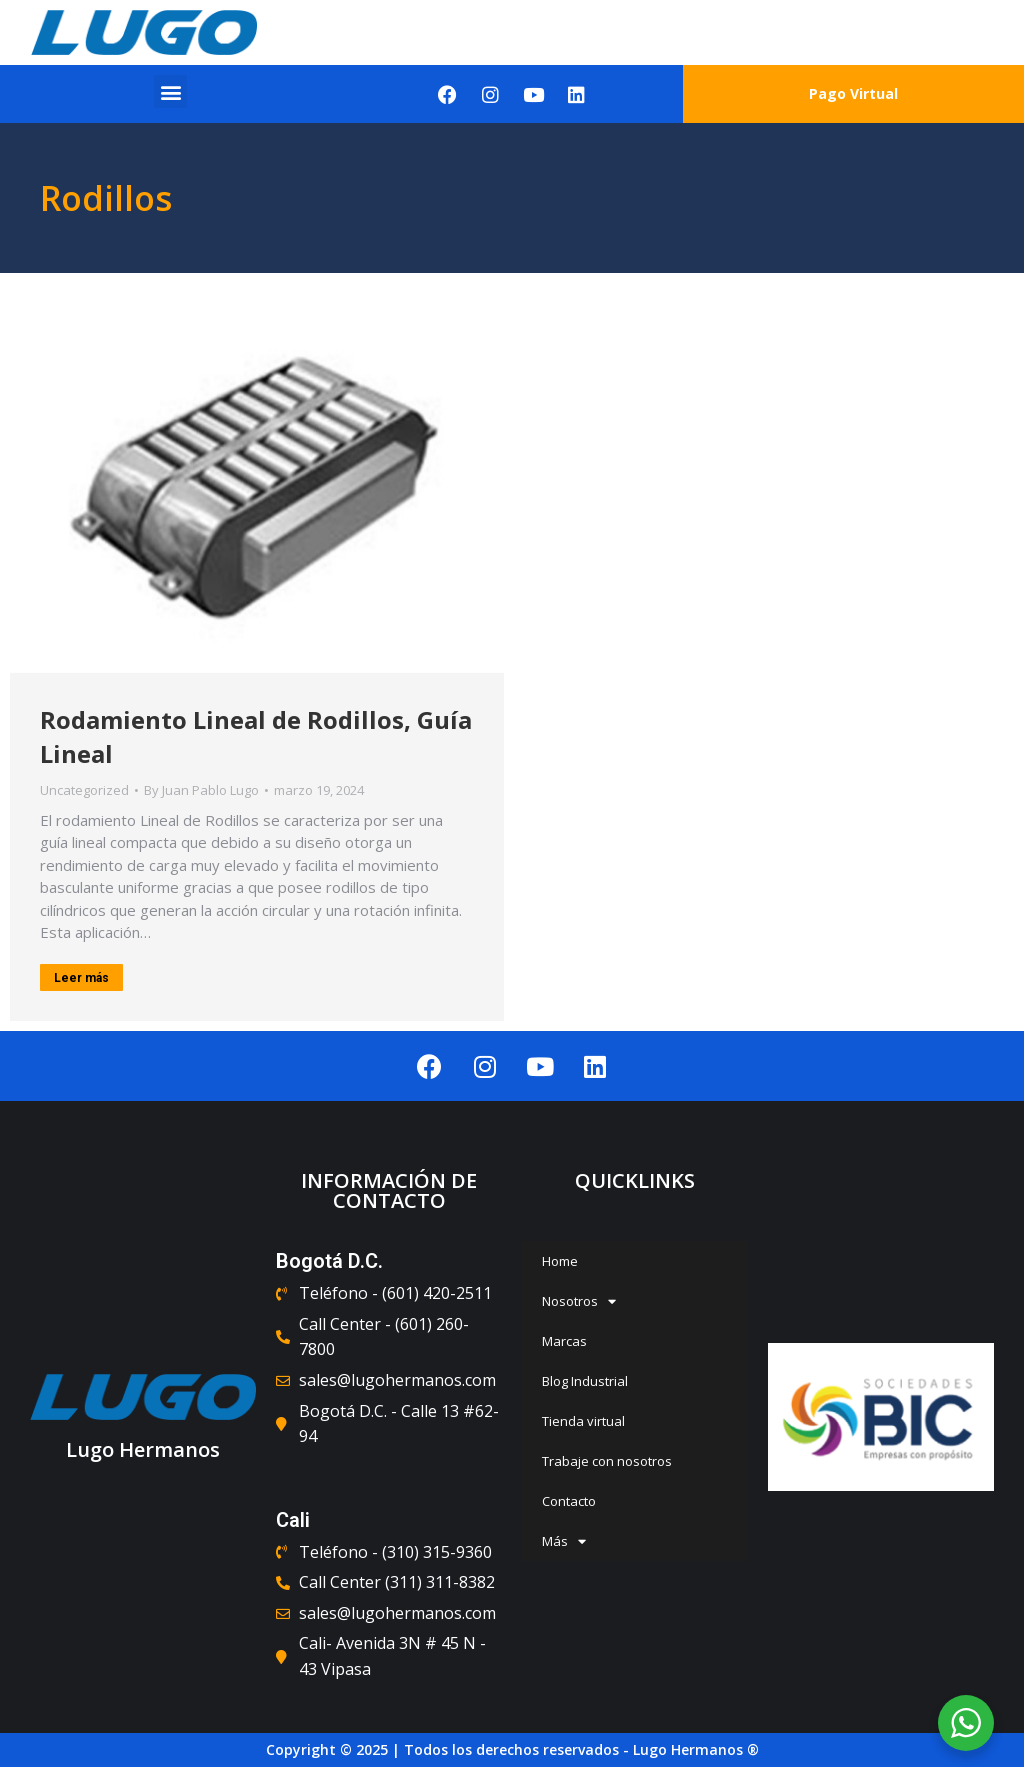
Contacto (569, 1501)
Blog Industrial (585, 1381)
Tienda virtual (583, 1421)
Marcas (564, 1341)
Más (564, 1541)
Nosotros (579, 1301)
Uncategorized (84, 790)
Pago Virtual (853, 93)
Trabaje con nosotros (607, 1461)
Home (560, 1261)
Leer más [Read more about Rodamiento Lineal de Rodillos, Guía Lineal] (81, 978)
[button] (170, 91)
